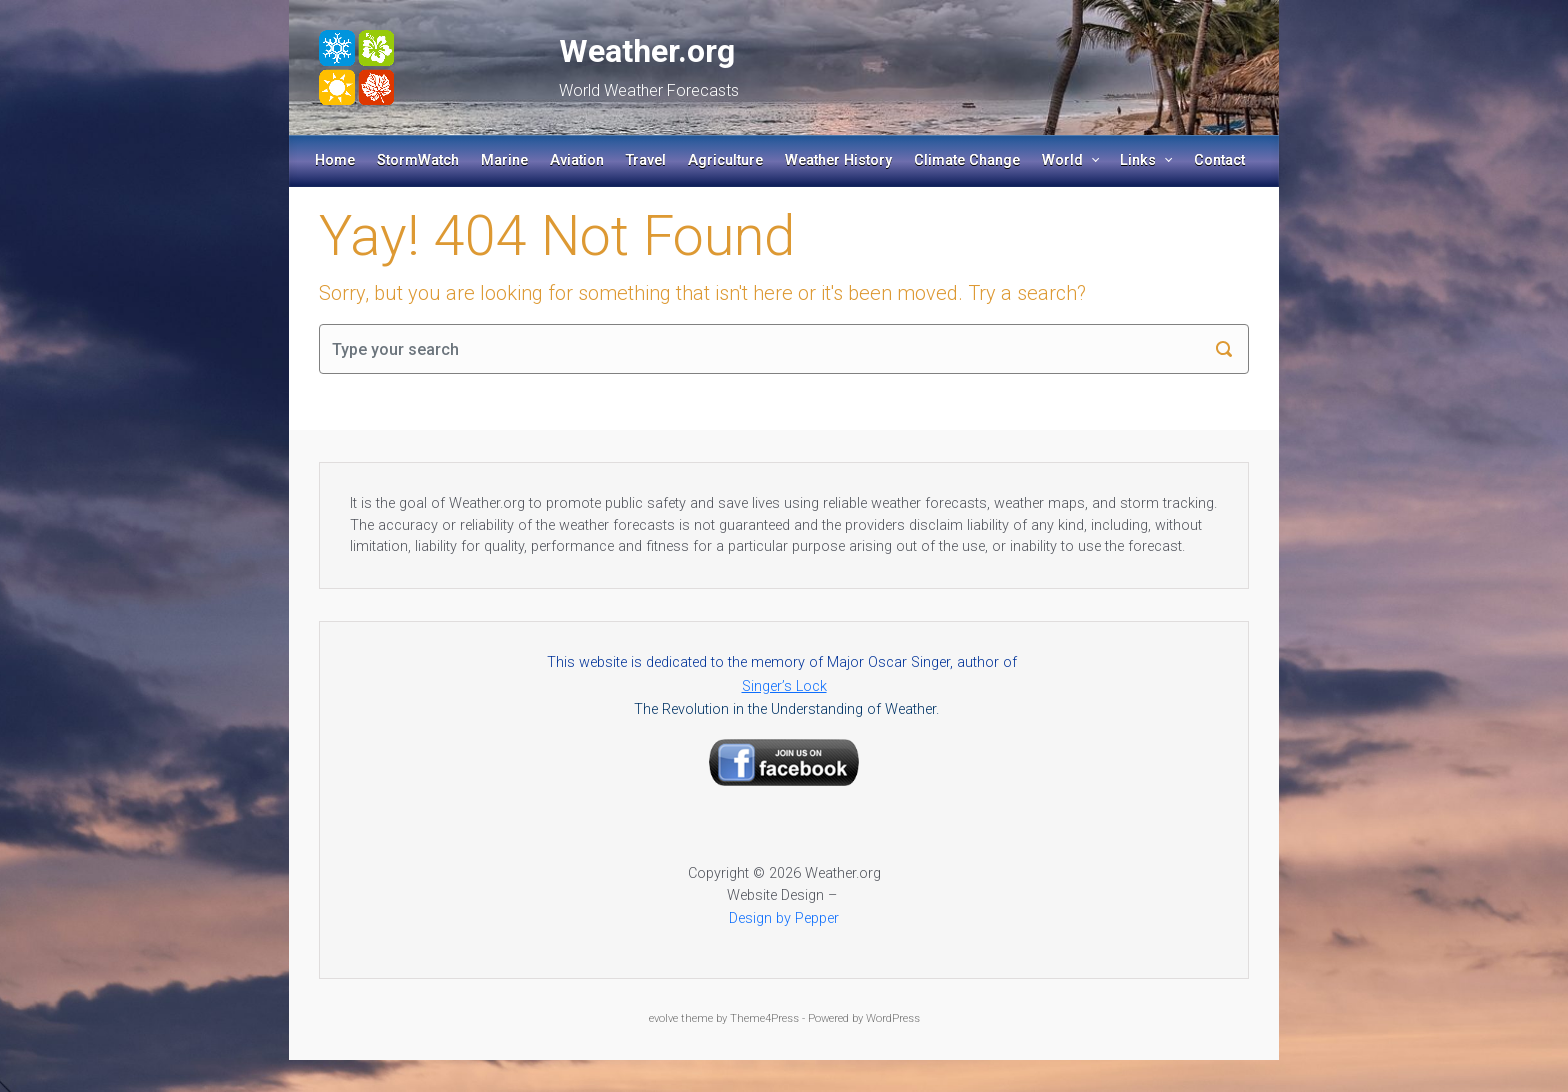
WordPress (893, 1018)
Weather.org (647, 51)
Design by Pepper (784, 918)
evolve (663, 1018)
